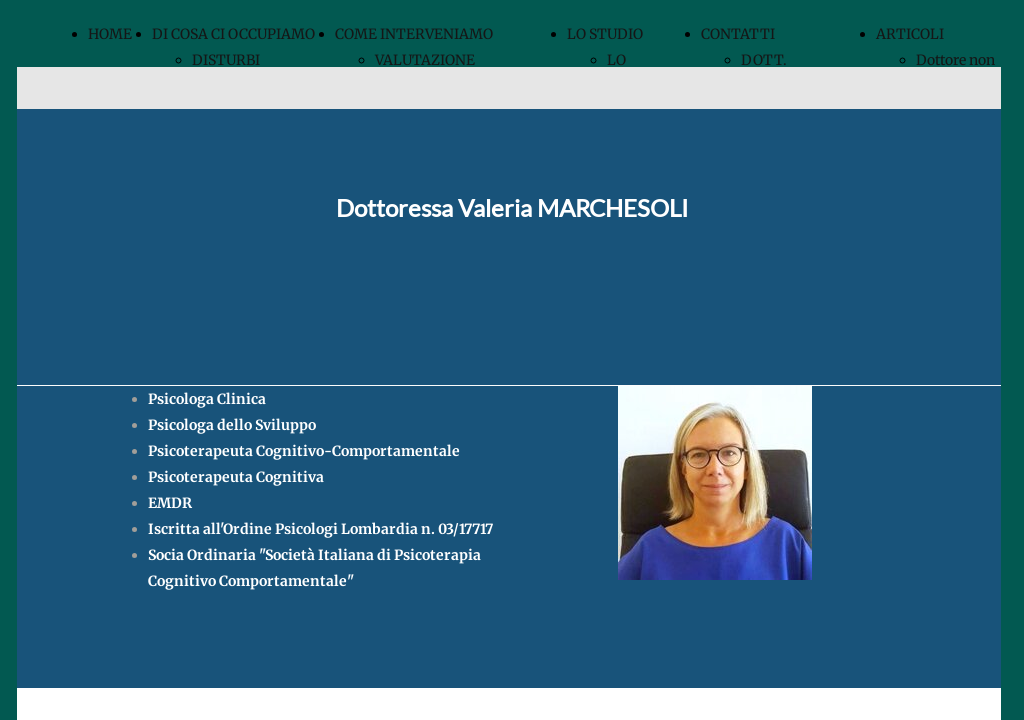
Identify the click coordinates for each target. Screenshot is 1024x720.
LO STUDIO (605, 34)
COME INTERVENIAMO (414, 34)
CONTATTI (738, 34)
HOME (110, 34)
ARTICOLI (910, 34)
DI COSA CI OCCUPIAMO (233, 34)
